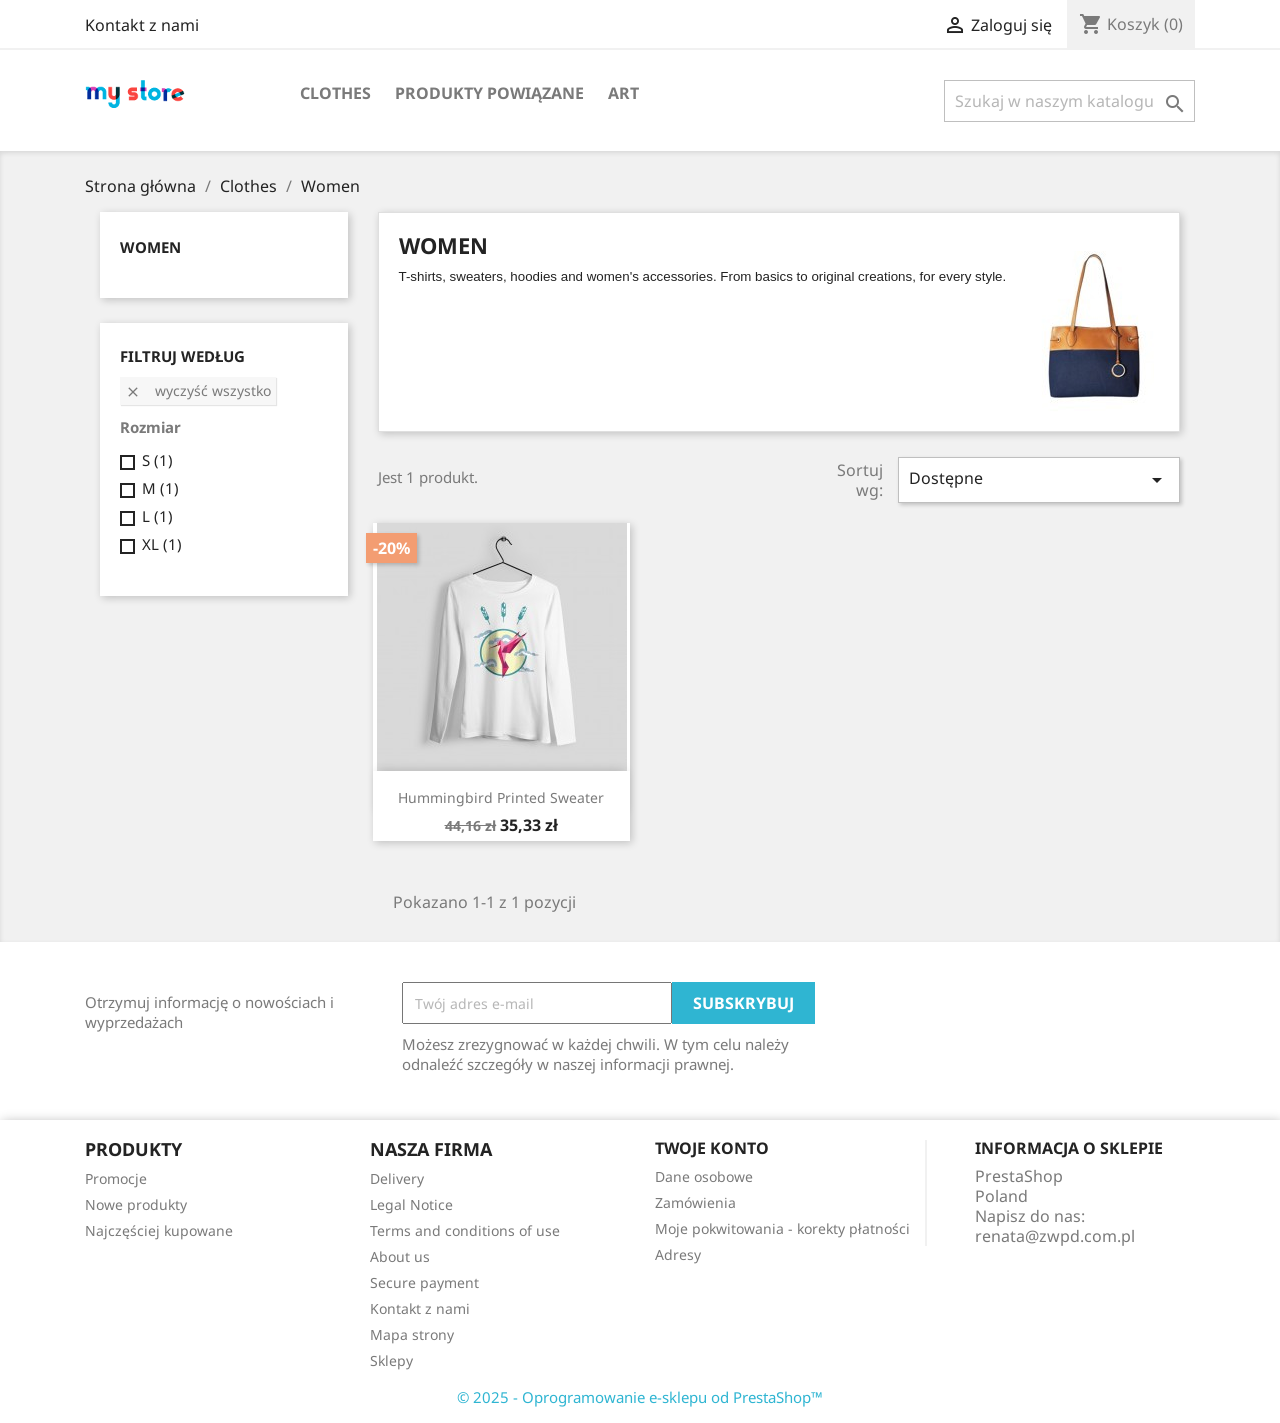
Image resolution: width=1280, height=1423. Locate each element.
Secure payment (424, 1282)
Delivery (397, 1178)
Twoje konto (712, 1148)
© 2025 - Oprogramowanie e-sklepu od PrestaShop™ (640, 1397)
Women (150, 247)
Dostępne (1039, 479)
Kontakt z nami (142, 25)
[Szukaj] (1069, 101)
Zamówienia (695, 1202)
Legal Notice (411, 1204)
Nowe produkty (136, 1204)
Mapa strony (412, 1334)
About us (400, 1256)
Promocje (116, 1178)
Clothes (335, 93)
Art (623, 93)
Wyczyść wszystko (198, 390)
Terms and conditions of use (465, 1230)
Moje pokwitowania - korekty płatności (782, 1228)
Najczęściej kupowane (159, 1230)
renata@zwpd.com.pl (1055, 1236)
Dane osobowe (704, 1176)
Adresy (678, 1254)
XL (162, 544)
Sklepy (391, 1360)
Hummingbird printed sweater (501, 797)
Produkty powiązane (489, 93)
